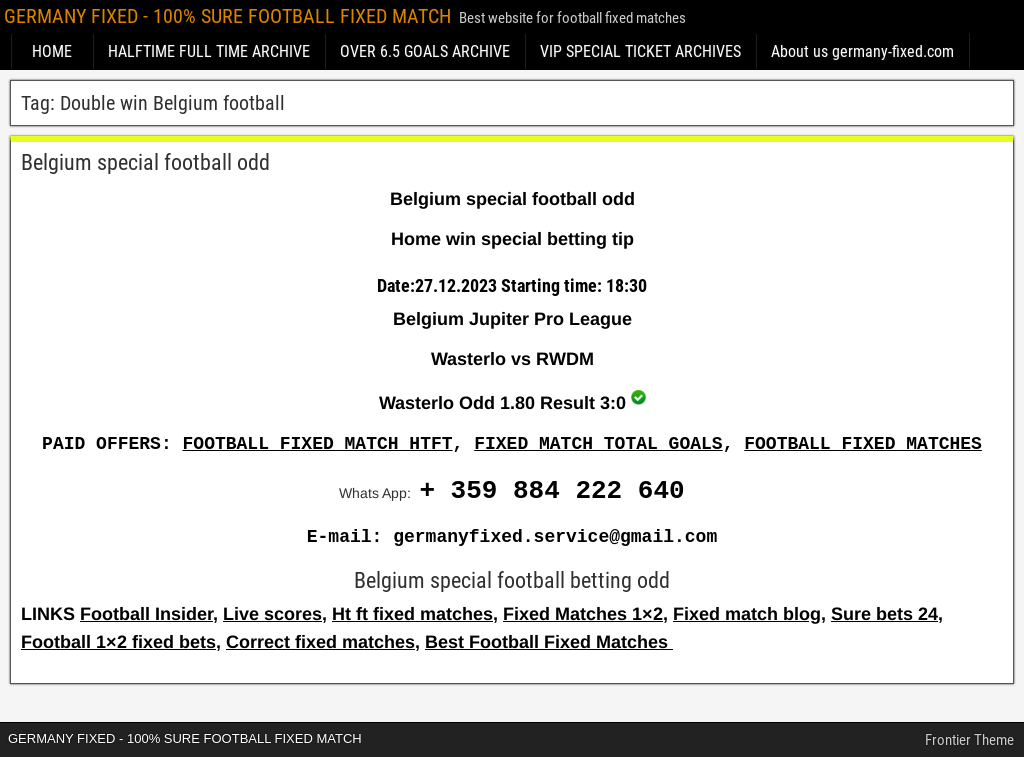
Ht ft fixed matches (412, 614)
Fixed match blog (747, 614)
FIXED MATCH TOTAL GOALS (598, 444)
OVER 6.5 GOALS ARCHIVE (425, 51)
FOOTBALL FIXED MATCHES (863, 444)
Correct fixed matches (320, 642)
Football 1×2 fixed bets (118, 642)
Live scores (272, 614)
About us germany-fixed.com (862, 51)
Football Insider (146, 614)
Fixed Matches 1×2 (583, 614)
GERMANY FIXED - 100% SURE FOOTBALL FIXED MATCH (227, 16)
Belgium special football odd (145, 162)
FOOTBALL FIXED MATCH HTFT (318, 444)
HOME (52, 51)
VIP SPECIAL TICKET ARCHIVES (640, 51)
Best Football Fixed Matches (549, 642)
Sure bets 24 (884, 614)
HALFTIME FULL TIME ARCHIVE (209, 51)
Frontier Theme (969, 740)
